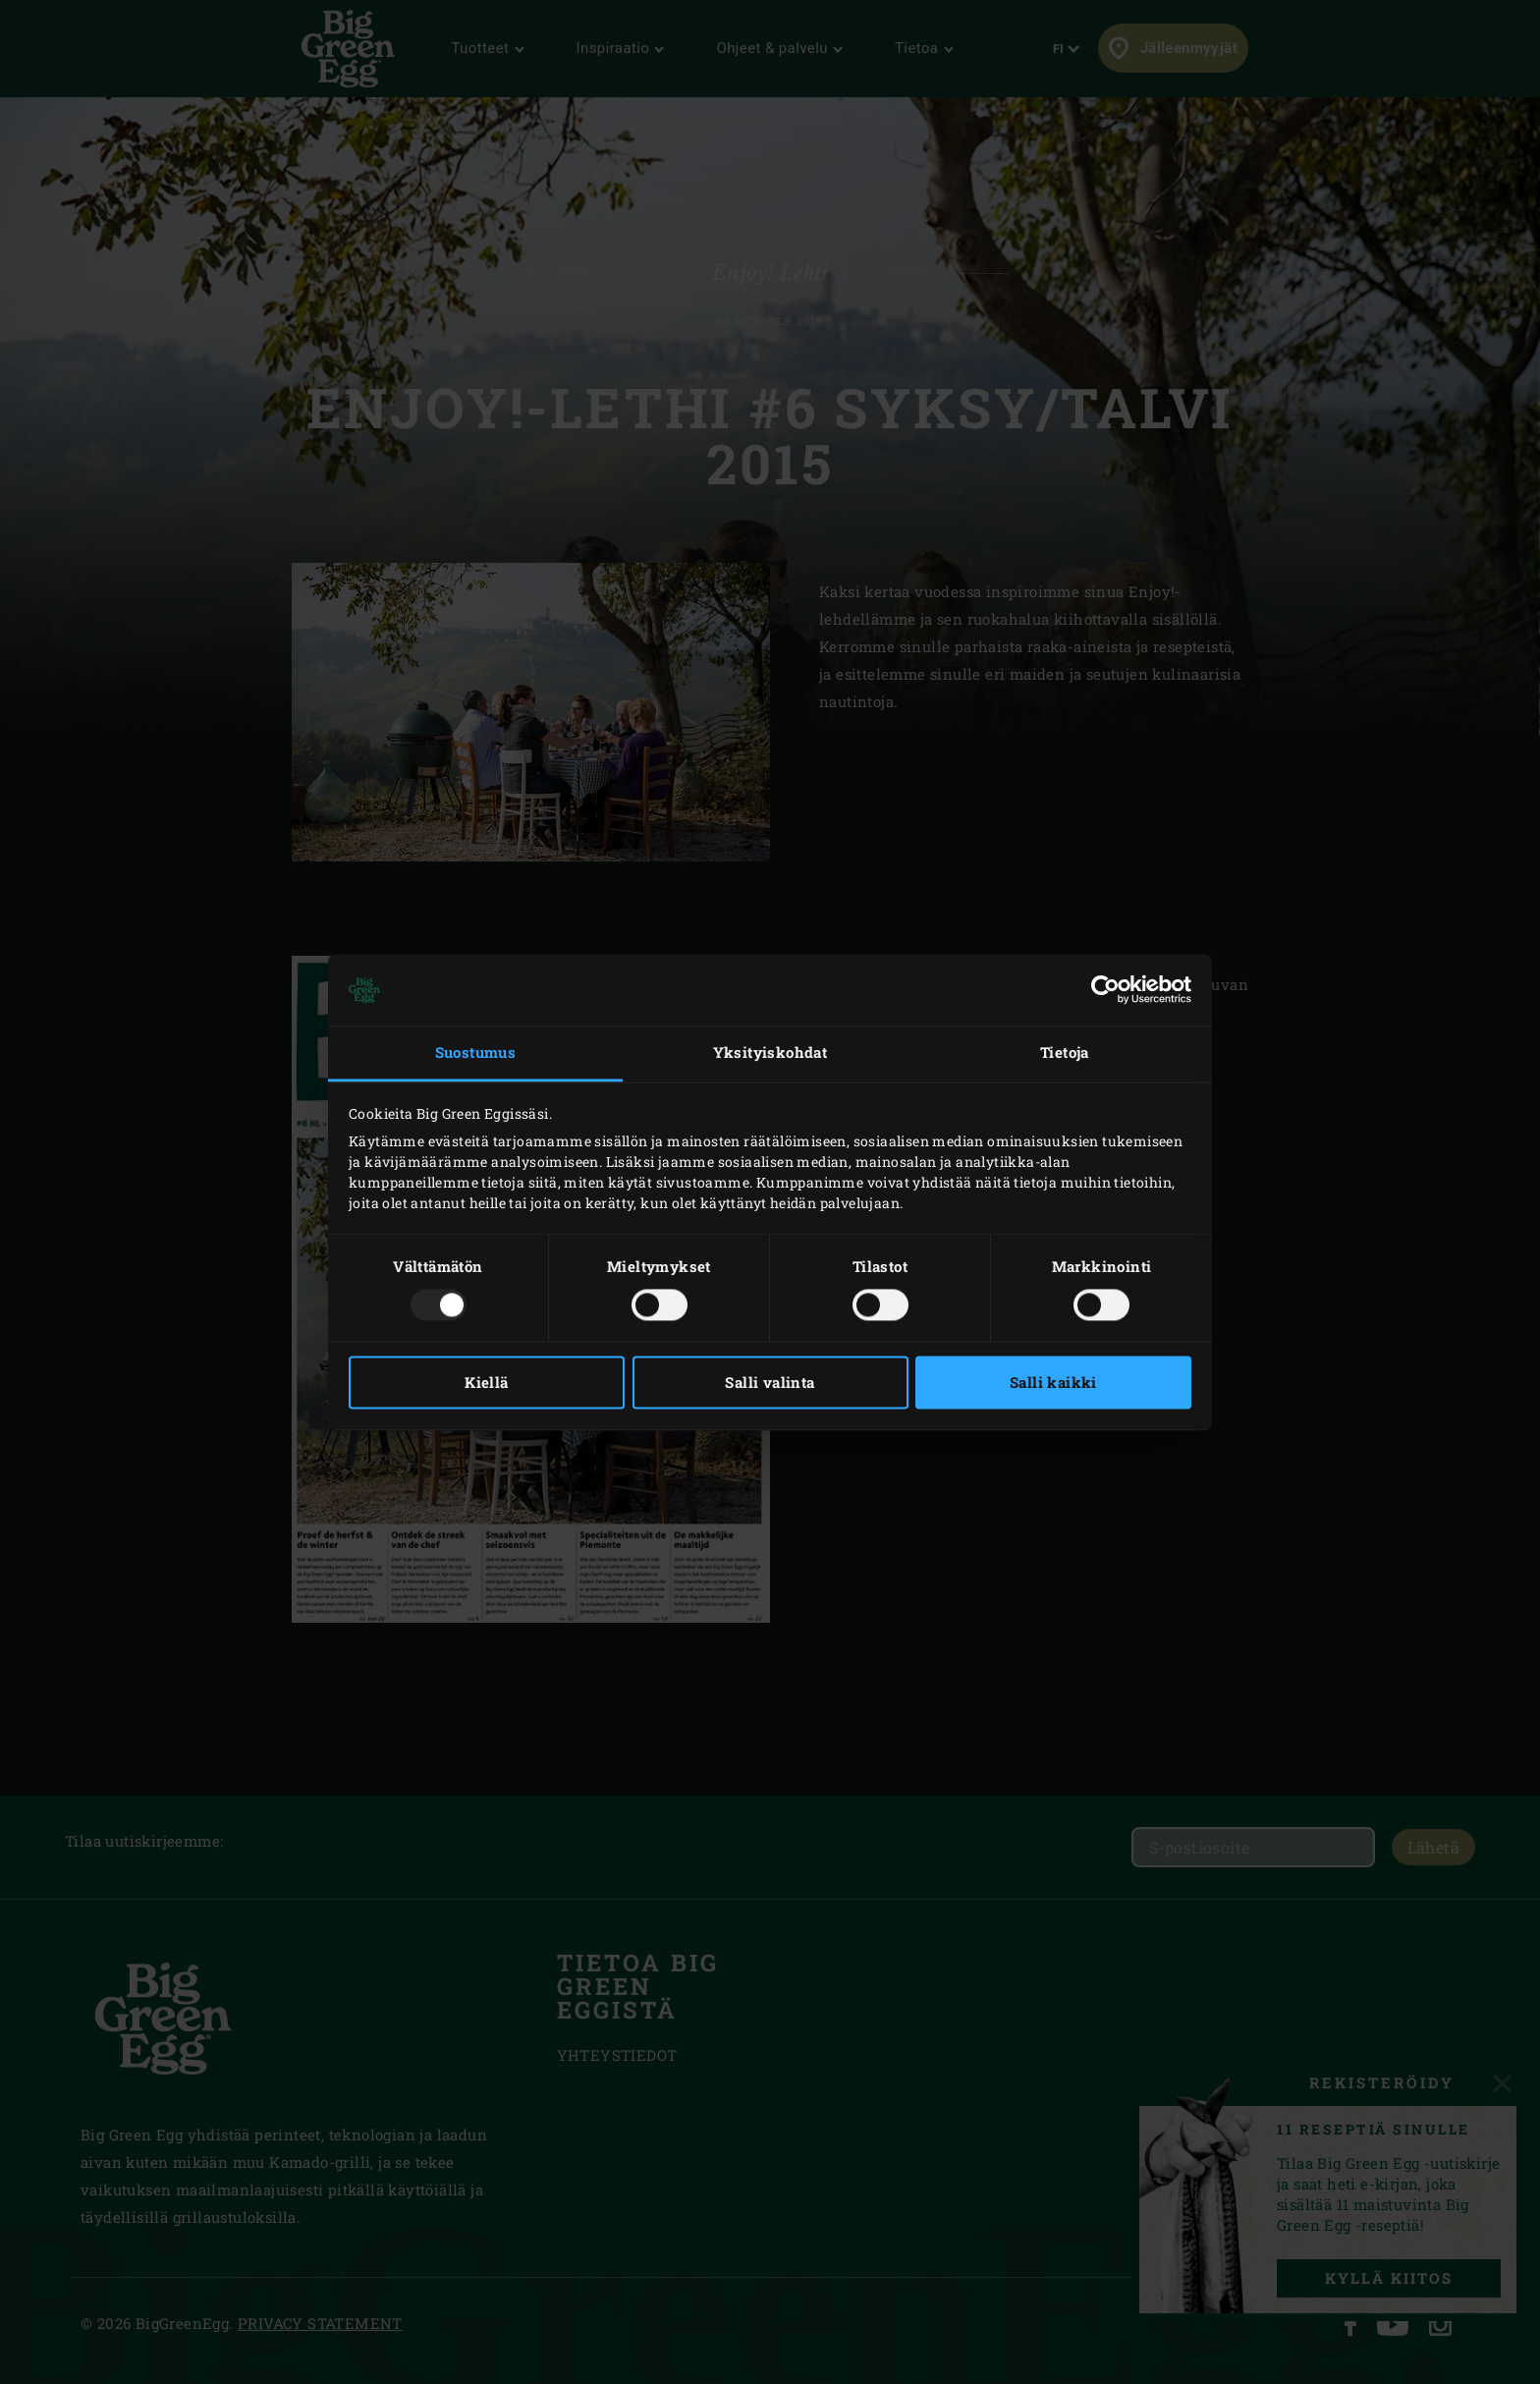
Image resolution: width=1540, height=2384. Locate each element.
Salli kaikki (1053, 1382)
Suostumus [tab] (476, 1053)
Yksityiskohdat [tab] (770, 1053)
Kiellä (486, 1382)
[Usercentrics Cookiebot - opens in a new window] (1105, 990)
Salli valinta (769, 1382)
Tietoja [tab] (1064, 1053)
